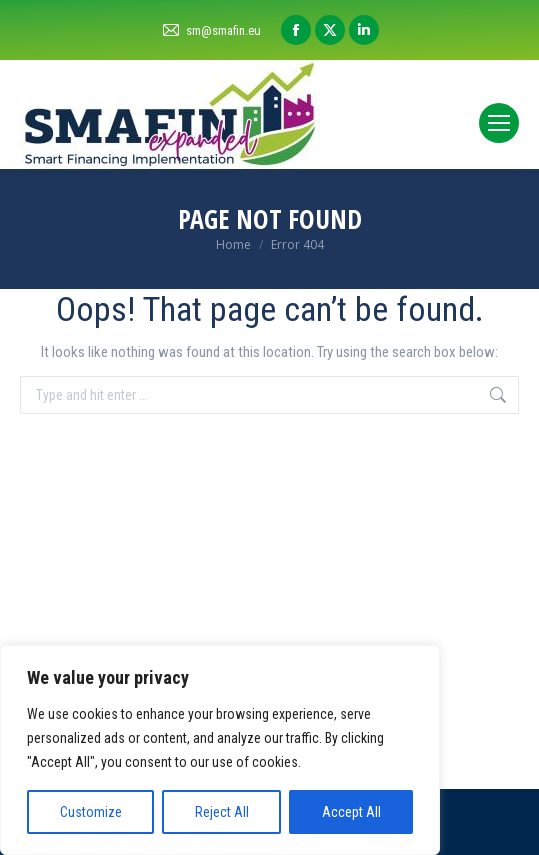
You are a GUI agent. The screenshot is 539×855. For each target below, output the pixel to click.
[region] (220, 750)
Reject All (222, 812)
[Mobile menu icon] (499, 123)
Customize (91, 812)
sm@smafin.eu (211, 30)
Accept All (351, 812)
